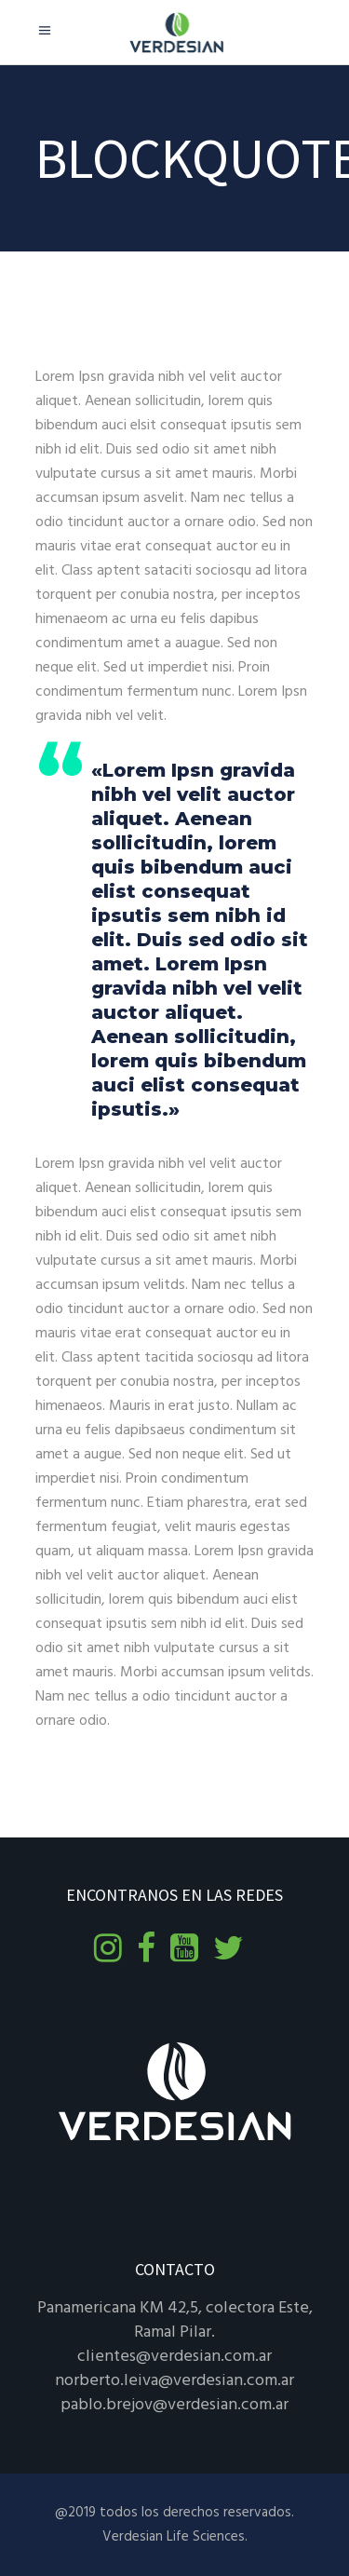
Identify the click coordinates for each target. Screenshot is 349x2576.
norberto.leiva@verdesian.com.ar (174, 2380)
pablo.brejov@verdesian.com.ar (174, 2405)
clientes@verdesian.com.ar (174, 2356)
